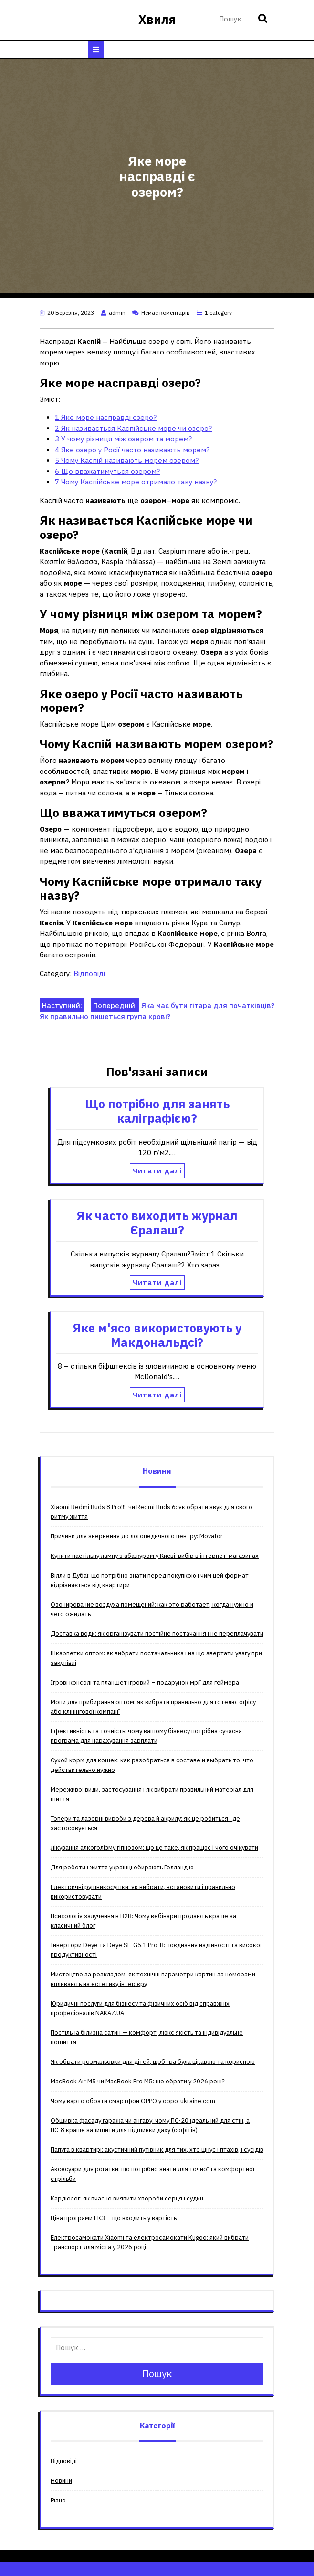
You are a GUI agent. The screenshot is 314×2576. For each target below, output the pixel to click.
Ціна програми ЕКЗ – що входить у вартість (114, 2218)
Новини (61, 2481)
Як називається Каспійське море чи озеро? (133, 428)
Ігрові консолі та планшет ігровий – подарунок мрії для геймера (145, 1682)
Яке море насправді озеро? (106, 417)
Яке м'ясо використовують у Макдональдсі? (157, 1335)
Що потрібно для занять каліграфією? (157, 1111)
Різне (58, 2500)
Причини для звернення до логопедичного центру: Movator (137, 1536)
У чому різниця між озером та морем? (123, 438)
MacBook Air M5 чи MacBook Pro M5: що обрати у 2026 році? (138, 2081)
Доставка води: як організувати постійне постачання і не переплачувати (157, 1634)
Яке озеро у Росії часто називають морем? (132, 449)
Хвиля (157, 19)
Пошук (264, 19)
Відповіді (89, 973)
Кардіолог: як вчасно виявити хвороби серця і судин (127, 2198)
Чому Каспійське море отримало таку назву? (136, 481)
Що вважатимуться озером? (107, 471)
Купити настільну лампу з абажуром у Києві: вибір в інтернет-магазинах (155, 1556)
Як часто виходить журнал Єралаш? (157, 1223)
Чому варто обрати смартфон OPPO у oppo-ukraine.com (133, 2101)
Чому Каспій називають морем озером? (127, 460)
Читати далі (157, 1170)
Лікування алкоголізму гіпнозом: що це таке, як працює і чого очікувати (154, 1848)
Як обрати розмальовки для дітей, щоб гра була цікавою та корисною (153, 2062)
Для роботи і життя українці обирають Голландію (122, 1867)
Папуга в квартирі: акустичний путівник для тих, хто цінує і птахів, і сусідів (157, 2150)
